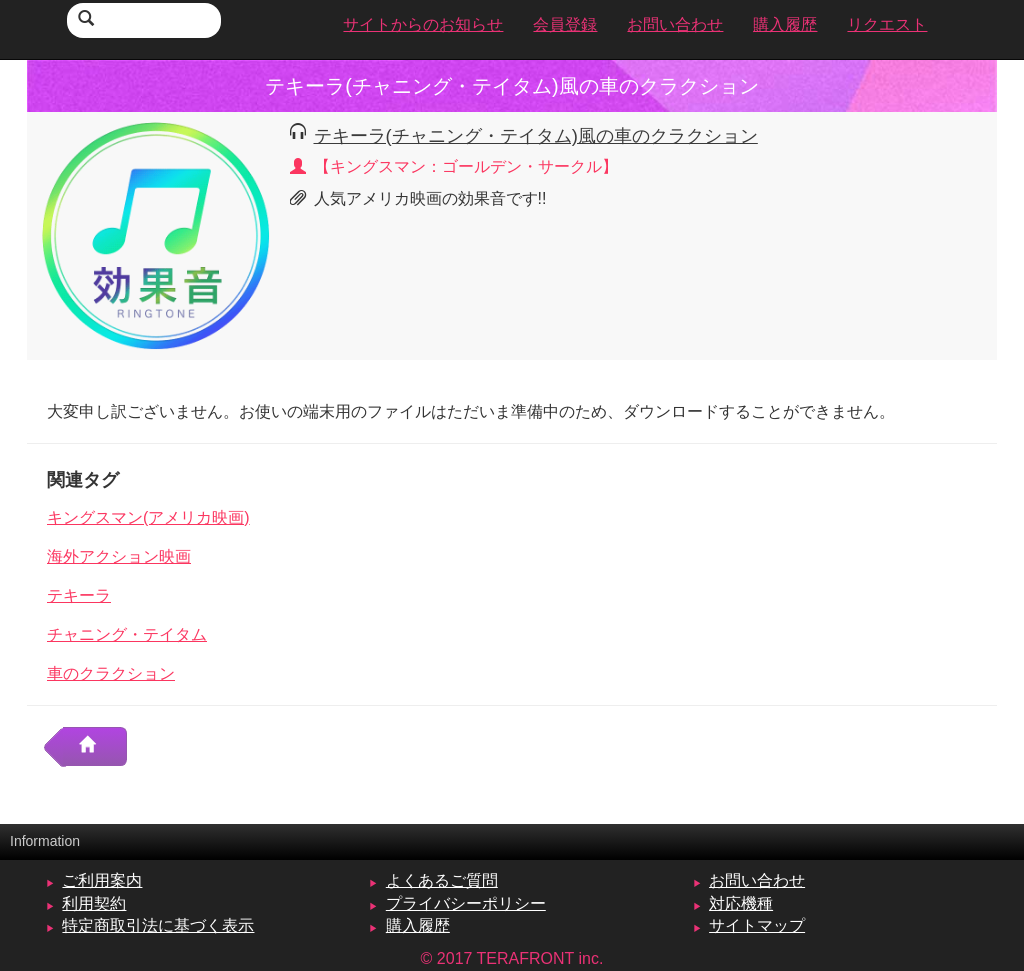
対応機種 (741, 903)
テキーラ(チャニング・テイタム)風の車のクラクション (536, 135)
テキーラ (79, 595)
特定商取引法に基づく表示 (158, 925)
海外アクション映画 (119, 556)
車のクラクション (111, 673)
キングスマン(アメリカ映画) (148, 517)
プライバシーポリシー (466, 903)
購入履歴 (418, 925)
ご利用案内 (102, 880)
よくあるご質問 (442, 880)
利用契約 (94, 903)
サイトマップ (757, 925)
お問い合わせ (757, 880)
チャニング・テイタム (127, 634)
